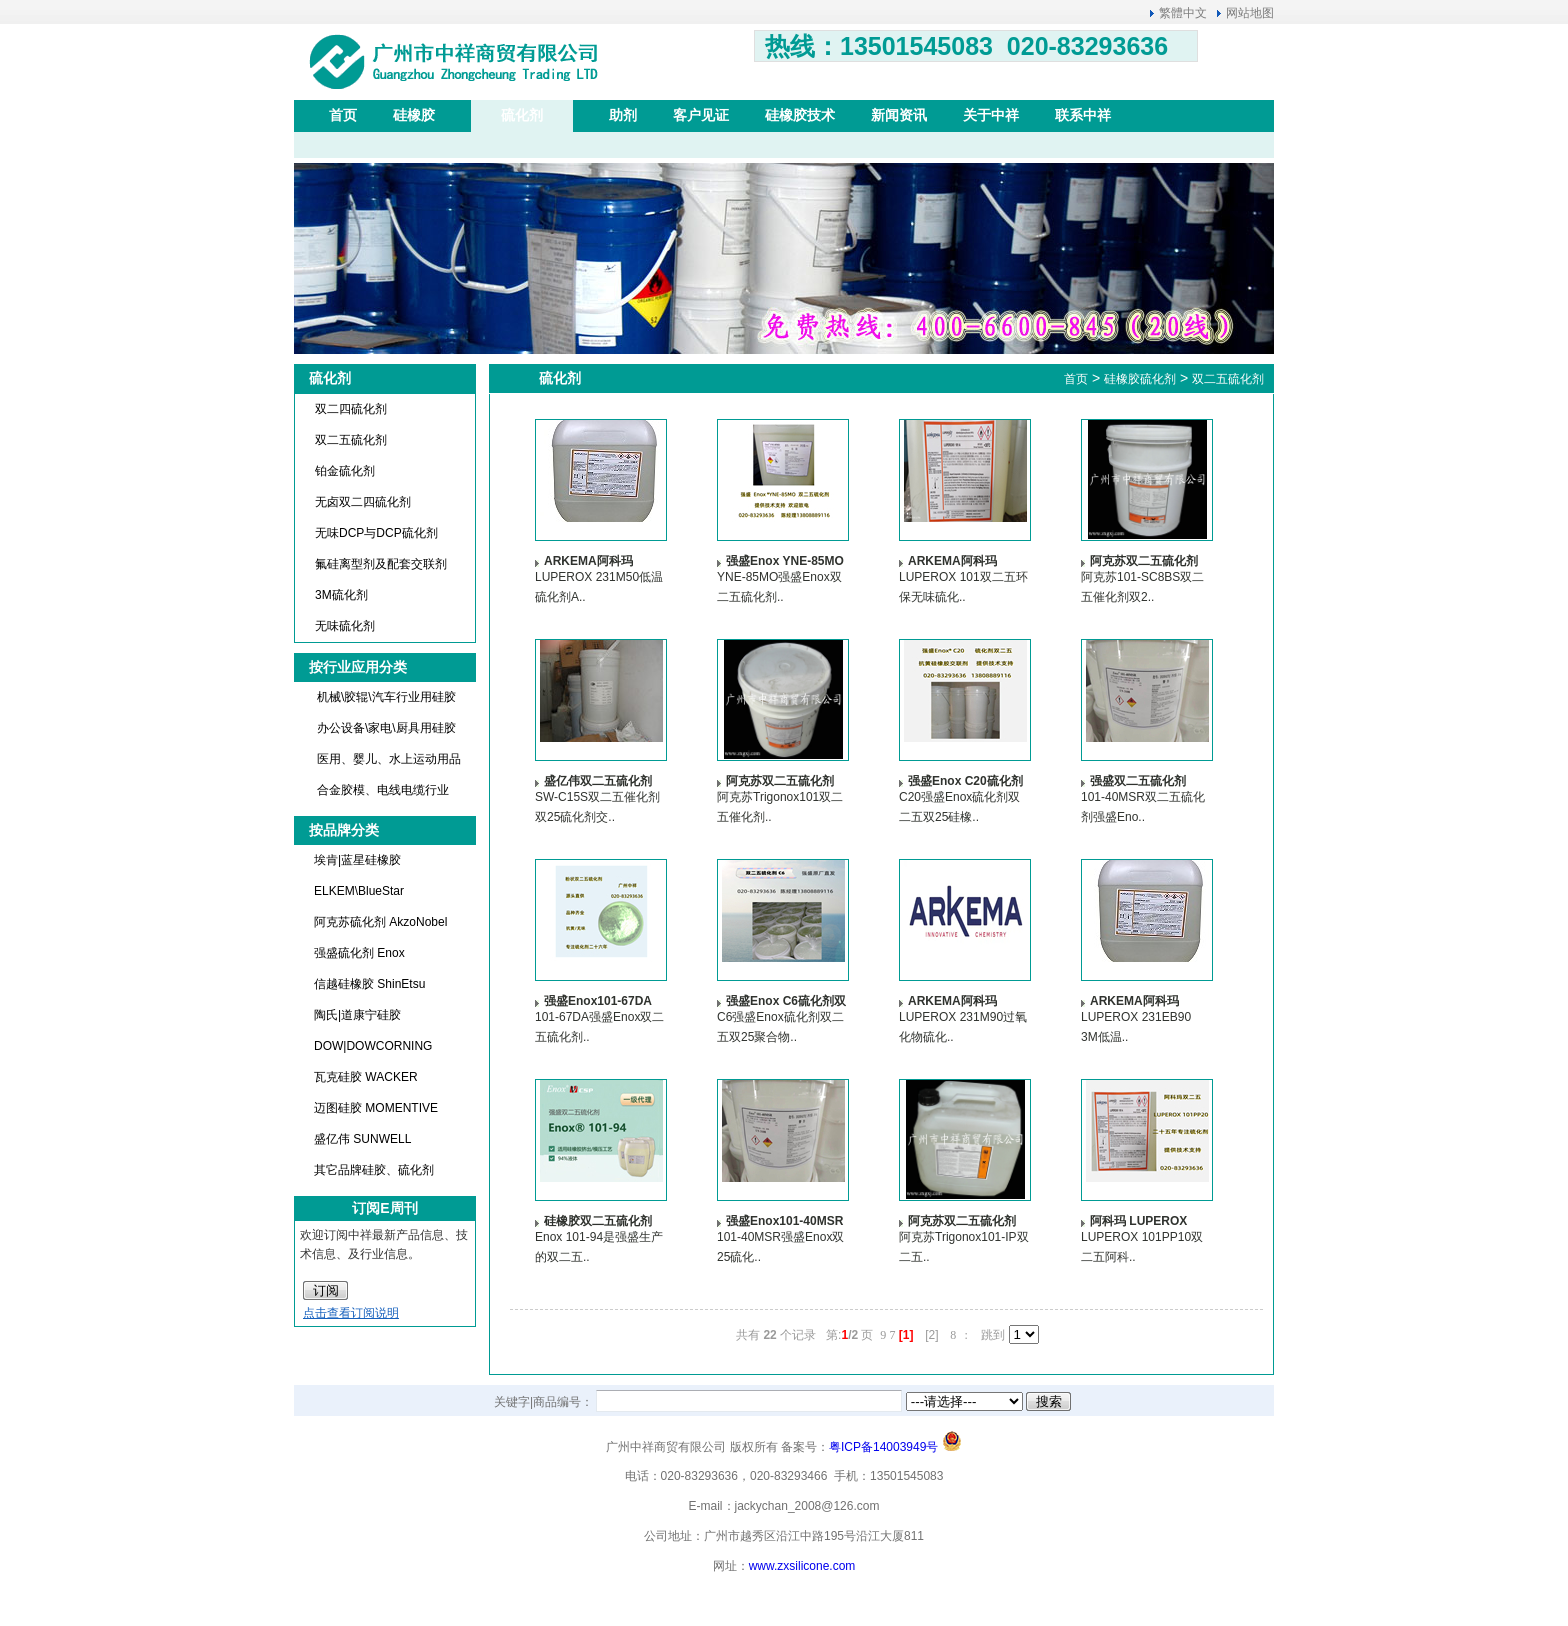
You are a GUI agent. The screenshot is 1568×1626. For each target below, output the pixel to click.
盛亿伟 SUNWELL (362, 1139)
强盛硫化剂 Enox (359, 953)
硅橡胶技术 (800, 115)
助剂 (623, 115)
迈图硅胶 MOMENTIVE (376, 1108)
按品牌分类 (344, 830)
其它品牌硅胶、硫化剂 (374, 1170)
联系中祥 (1083, 115)
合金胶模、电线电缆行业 (383, 790)
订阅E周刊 (384, 1208)
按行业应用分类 (358, 667)
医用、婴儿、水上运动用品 (389, 759)
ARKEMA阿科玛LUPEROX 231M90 (960, 1000)
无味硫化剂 (345, 626)
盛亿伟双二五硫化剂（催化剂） (598, 780)
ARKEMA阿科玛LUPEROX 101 (952, 560)
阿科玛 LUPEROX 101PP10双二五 (1138, 1220)
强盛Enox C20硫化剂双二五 (965, 780)
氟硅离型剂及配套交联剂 (381, 564)
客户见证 (701, 115)
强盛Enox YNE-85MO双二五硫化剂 (785, 560)
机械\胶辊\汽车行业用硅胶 (386, 697)
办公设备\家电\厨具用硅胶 (386, 728)
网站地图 (1250, 13)
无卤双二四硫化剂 (363, 502)
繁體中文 (1183, 13)
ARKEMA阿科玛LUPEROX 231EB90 (1145, 1000)
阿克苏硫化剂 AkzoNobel (380, 922)
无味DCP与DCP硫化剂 (376, 533)
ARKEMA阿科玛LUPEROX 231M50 (596, 560)
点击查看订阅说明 (351, 1313)
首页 (343, 115)
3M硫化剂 (341, 595)
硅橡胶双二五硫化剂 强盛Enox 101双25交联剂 (601, 1220)
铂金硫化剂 (345, 471)
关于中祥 (991, 115)
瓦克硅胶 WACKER (366, 1077)
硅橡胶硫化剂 (1140, 379)
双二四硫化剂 (351, 409)
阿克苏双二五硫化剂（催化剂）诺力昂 (780, 780)
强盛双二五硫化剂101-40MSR (1138, 780)
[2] (931, 1335)
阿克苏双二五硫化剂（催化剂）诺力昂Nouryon (1144, 560)
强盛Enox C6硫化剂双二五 (786, 1000)
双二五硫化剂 (351, 440)
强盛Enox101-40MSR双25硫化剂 (784, 1220)
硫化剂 (522, 115)
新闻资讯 (899, 115)
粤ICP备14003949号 (883, 1447)
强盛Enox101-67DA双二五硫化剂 (598, 1000)
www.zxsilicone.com (802, 1566)
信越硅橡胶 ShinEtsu (369, 984)
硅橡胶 (414, 115)
